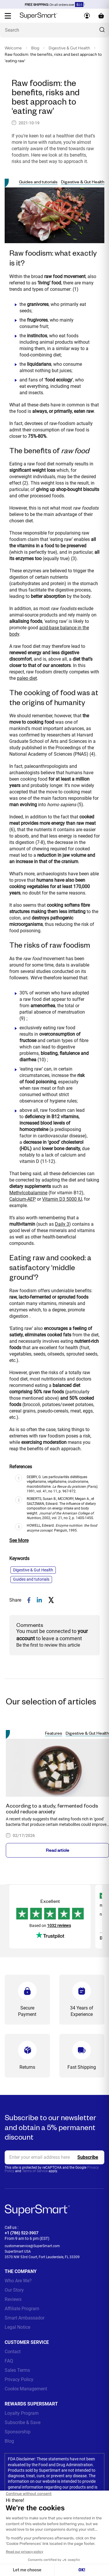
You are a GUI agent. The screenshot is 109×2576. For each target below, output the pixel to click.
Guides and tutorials (38, 181)
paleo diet (27, 678)
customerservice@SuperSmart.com (32, 2246)
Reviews (13, 2299)
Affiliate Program (22, 2308)
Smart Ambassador (24, 2318)
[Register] (88, 2157)
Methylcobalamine (28, 1192)
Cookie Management (26, 2389)
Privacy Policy (19, 2379)
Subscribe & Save (22, 2422)
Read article (57, 1850)
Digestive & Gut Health (69, 48)
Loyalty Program (22, 2413)
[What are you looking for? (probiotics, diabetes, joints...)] (54, 30)
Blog (35, 48)
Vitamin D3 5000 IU (62, 1199)
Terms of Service (35, 2171)
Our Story (14, 2290)
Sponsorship (18, 2432)
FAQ (9, 2361)
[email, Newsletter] (54, 2157)
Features (53, 1733)
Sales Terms (17, 2370)
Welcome (13, 48)
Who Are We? (18, 2280)
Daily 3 (62, 1224)
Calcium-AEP (22, 1199)
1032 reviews (59, 1925)
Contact (13, 2351)
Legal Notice (17, 2327)
